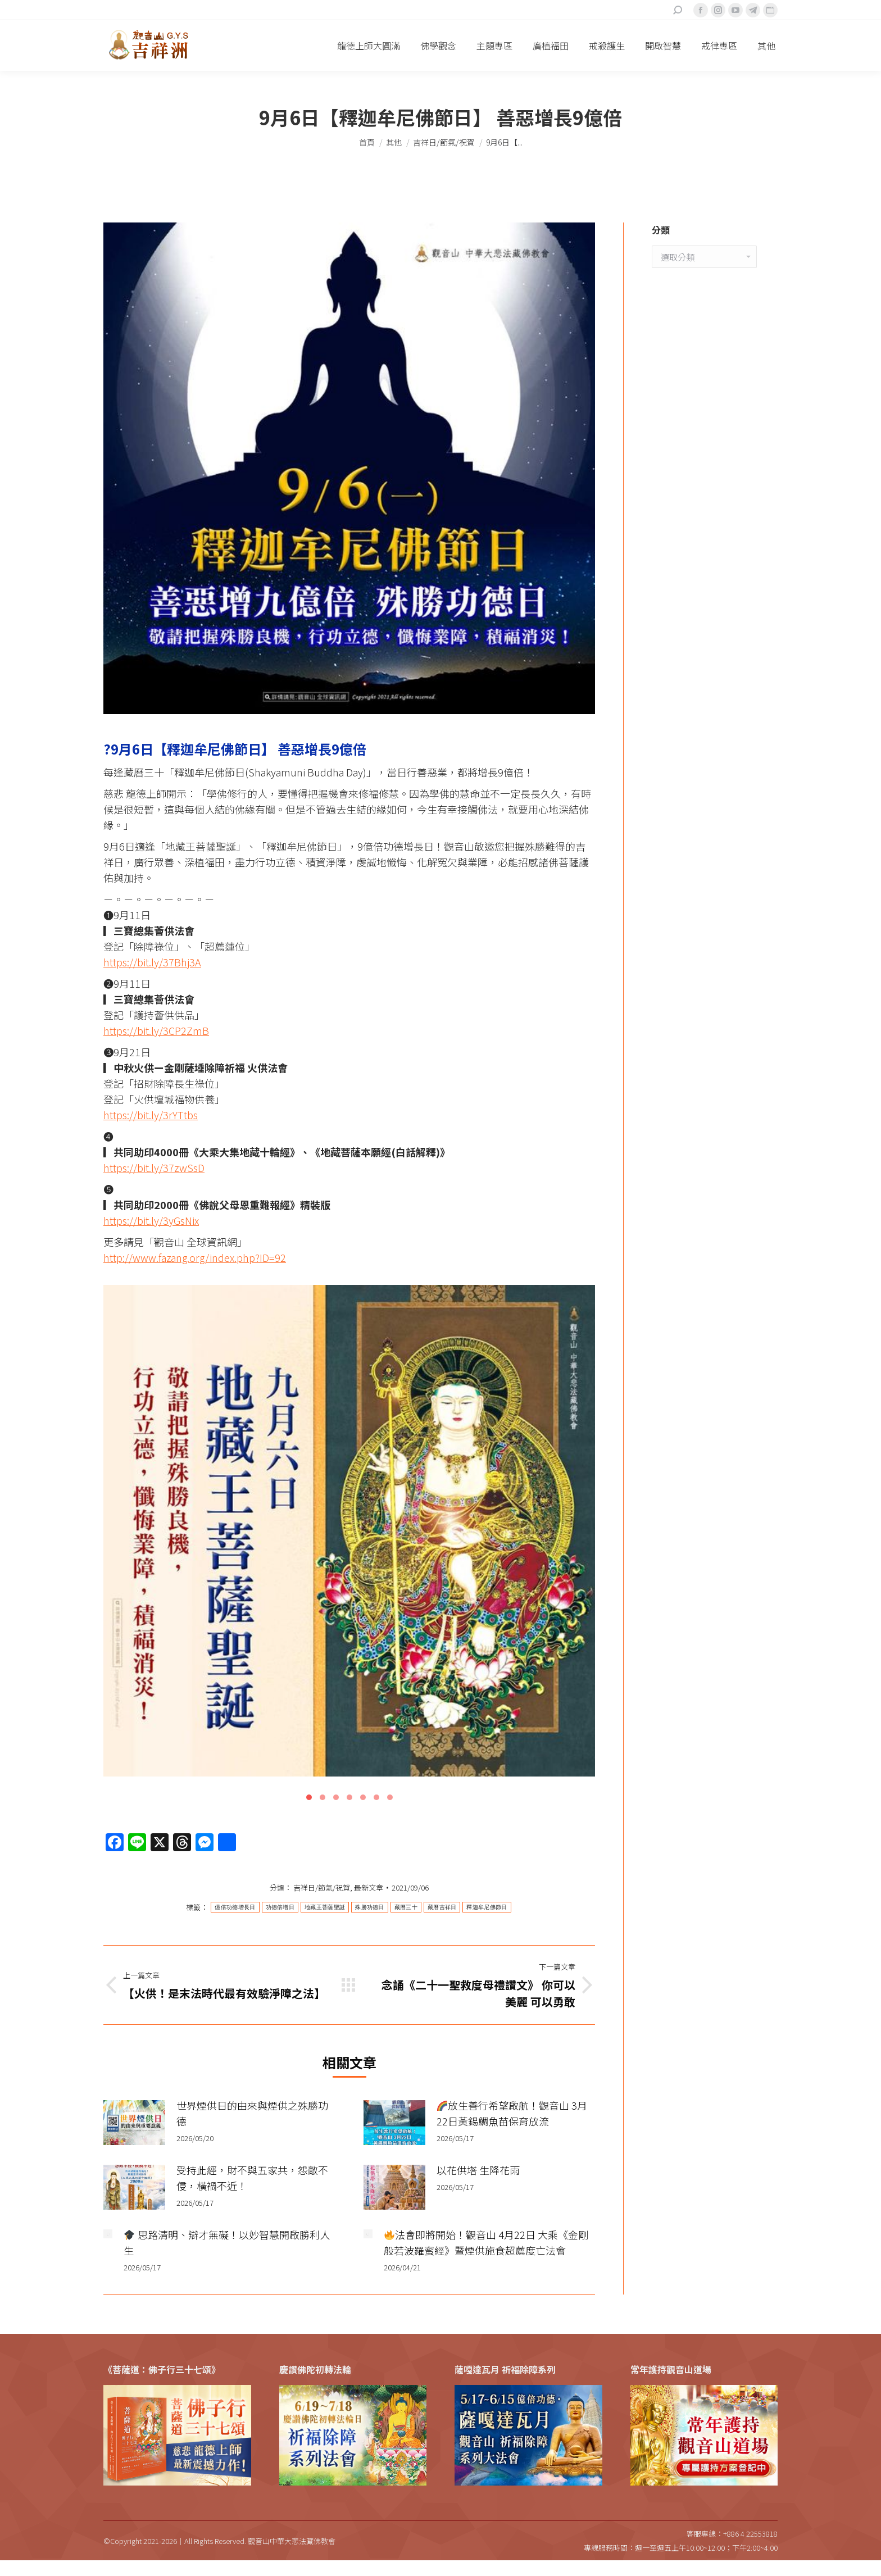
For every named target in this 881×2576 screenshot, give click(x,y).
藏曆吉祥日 (442, 1907)
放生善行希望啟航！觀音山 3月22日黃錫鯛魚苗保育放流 (512, 2113)
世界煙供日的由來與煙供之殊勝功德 (252, 2113)
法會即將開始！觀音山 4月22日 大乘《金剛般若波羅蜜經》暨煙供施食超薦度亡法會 (486, 2242)
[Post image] (134, 2122)
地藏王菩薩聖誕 (325, 1907)
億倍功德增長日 (235, 1907)
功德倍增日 (280, 1907)
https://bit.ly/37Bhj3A (152, 962)
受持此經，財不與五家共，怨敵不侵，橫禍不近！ (252, 2177)
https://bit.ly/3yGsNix (151, 1220)
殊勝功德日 (369, 1907)
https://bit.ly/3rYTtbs (150, 1114)
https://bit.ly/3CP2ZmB (156, 1030)
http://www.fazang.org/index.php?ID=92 (194, 1257)
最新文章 (368, 1887)
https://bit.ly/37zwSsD (154, 1167)
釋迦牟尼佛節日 (486, 1907)
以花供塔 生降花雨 (478, 2169)
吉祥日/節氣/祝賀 (321, 1887)
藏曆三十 (405, 1907)
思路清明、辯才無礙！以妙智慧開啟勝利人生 (227, 2242)
